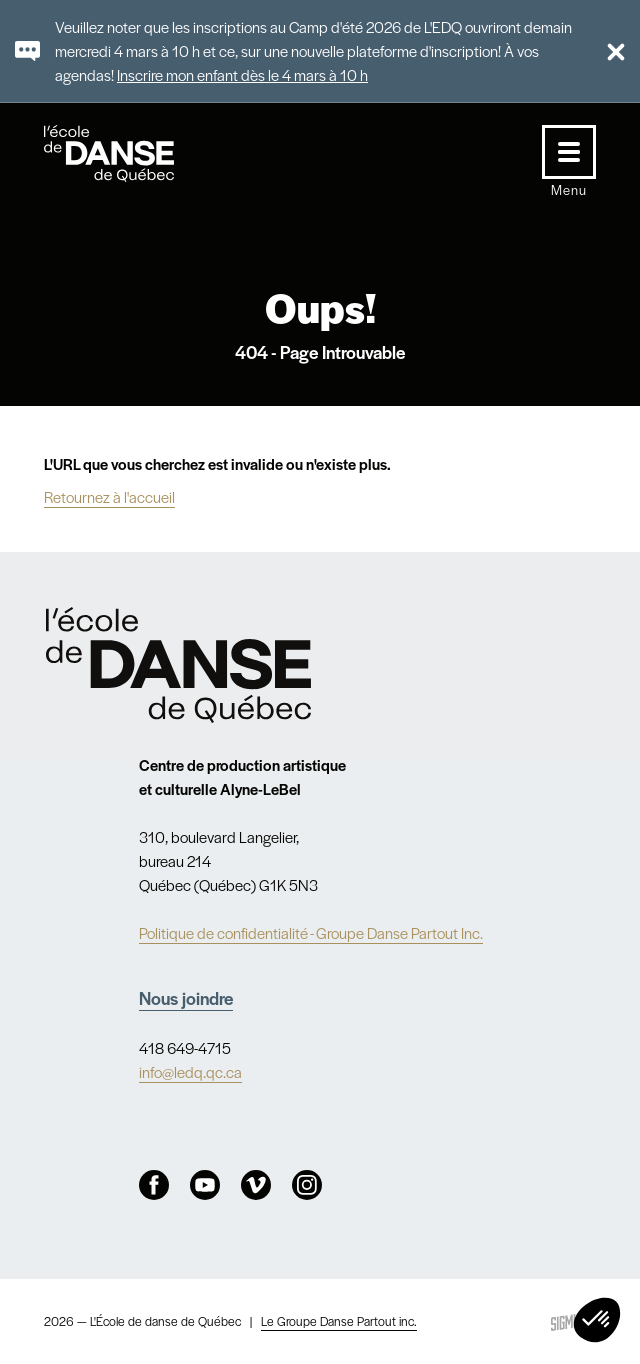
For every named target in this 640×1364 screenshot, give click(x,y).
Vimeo (256, 1185)
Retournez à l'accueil (109, 496)
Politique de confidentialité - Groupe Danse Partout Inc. (311, 932)
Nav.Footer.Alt (178, 665)
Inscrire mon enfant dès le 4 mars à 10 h (242, 74)
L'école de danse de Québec (128, 153)
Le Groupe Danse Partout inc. (339, 1321)
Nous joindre (186, 997)
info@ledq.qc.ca (190, 1071)
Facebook (154, 1185)
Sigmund (571, 1321)
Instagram (307, 1185)
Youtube (205, 1185)
